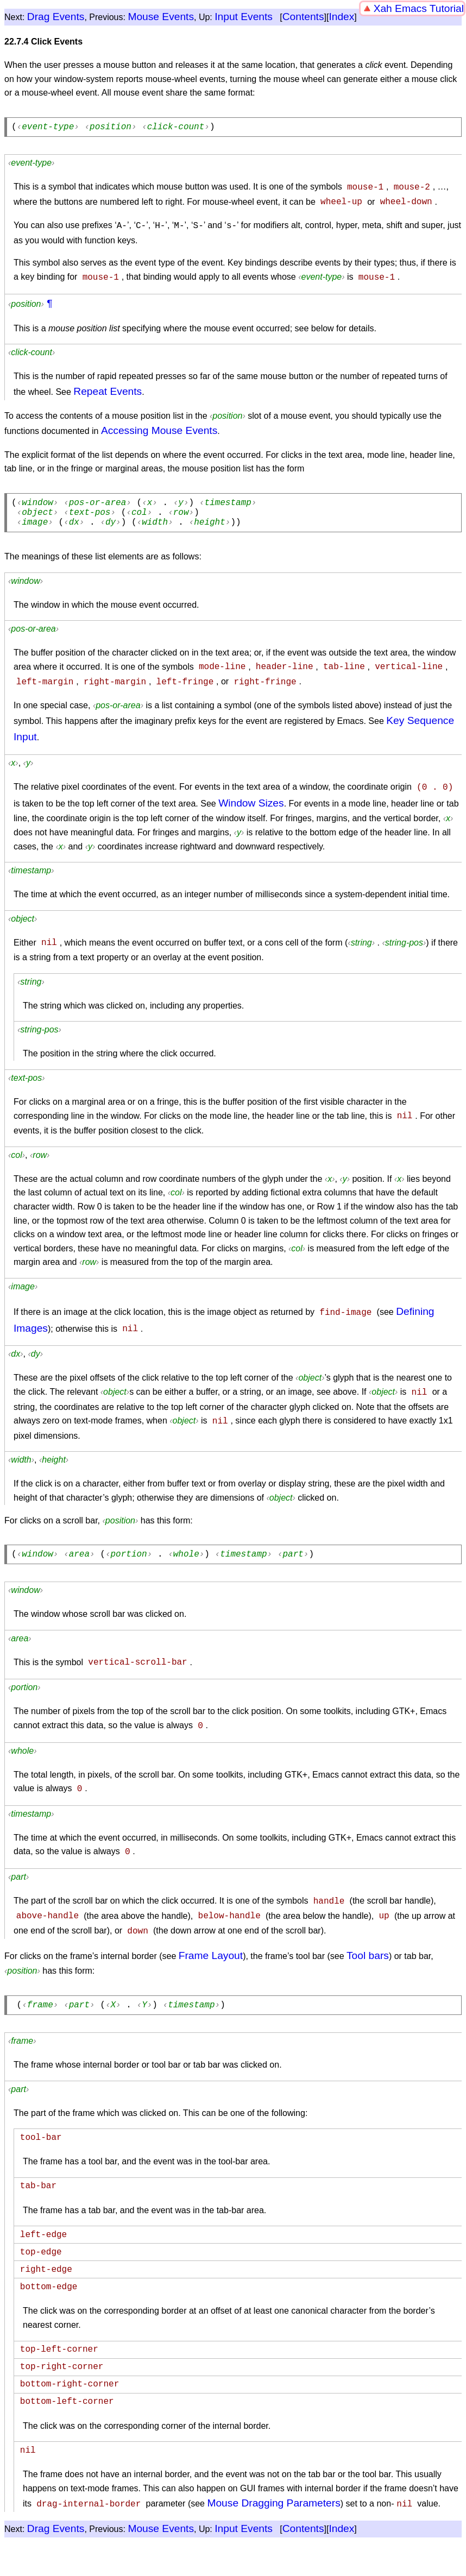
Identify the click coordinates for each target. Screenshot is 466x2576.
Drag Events (56, 16)
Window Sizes (251, 804)
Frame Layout (211, 1947)
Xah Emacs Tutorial (419, 8)
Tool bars (368, 1947)
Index (341, 16)
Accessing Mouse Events (159, 428)
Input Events (244, 16)
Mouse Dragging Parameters (273, 2514)
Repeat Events (107, 389)
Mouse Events (161, 16)
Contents (303, 16)
